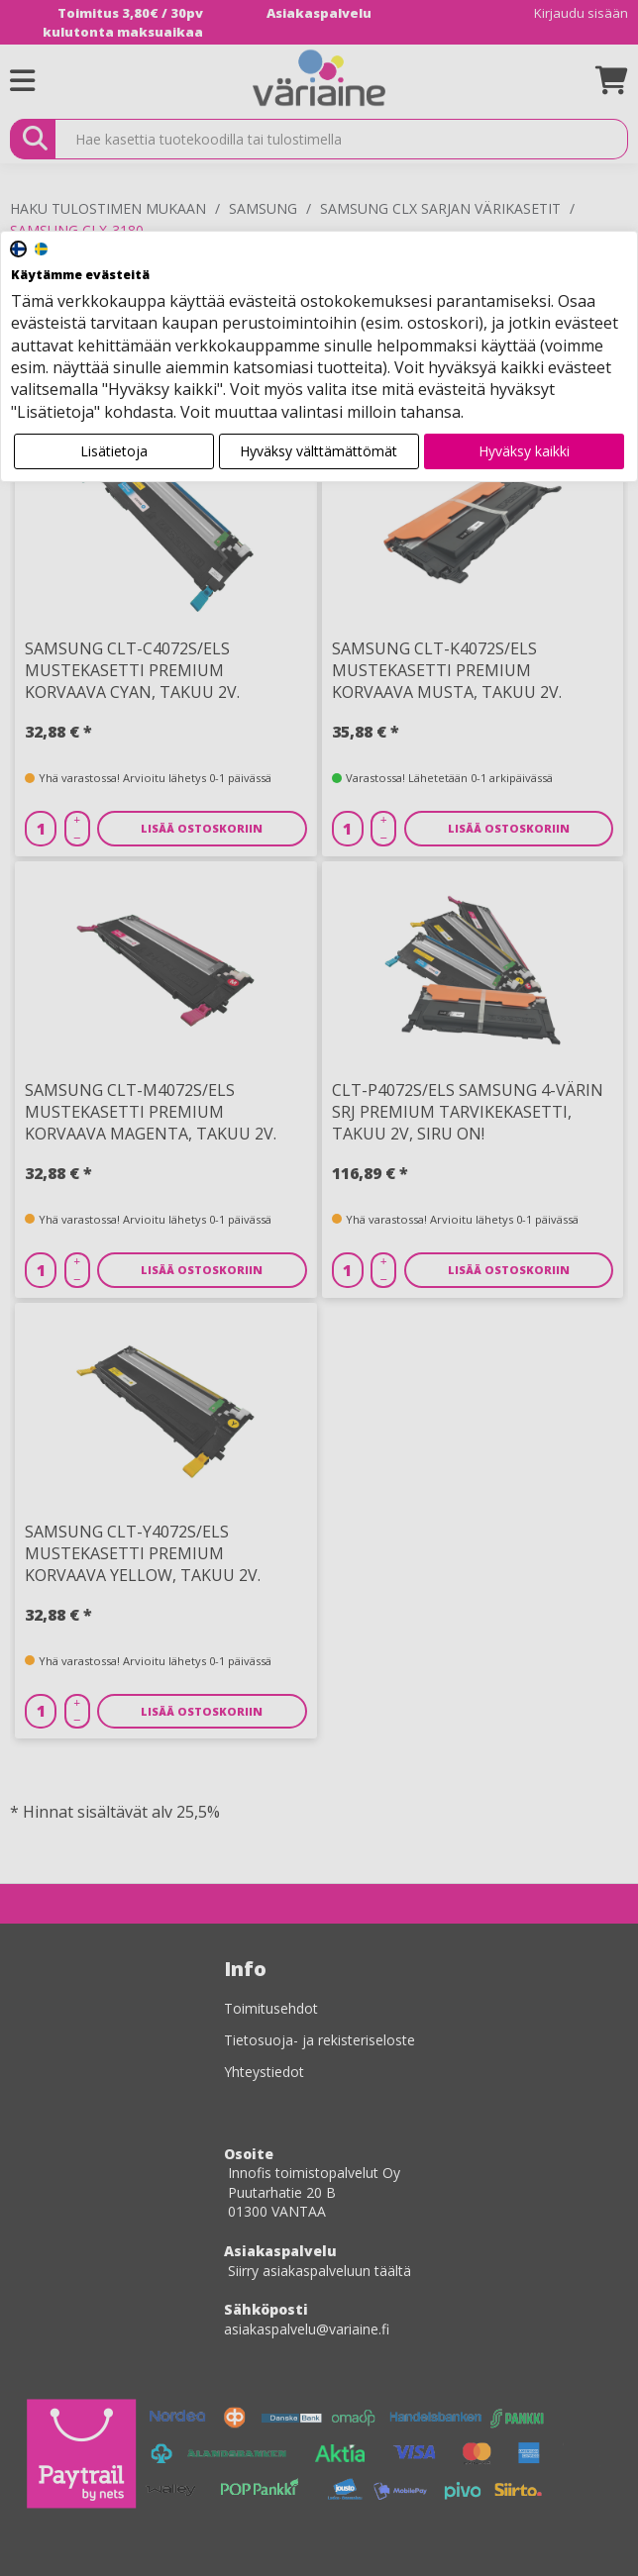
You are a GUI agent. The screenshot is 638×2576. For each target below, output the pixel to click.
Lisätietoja (114, 451)
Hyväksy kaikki (524, 451)
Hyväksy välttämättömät (318, 451)
